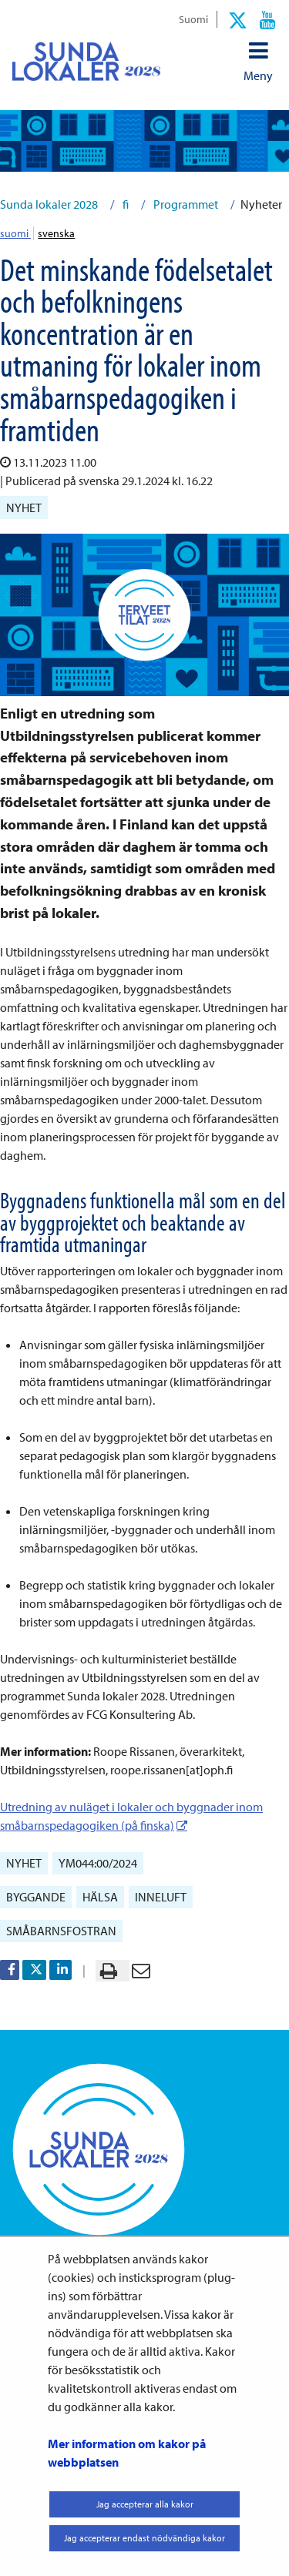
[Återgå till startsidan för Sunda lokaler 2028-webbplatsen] (86, 61)
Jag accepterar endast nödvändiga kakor (144, 2538)
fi (124, 204)
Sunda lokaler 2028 (49, 204)
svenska (56, 233)
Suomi (193, 19)
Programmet (184, 204)
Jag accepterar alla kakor (144, 2504)
